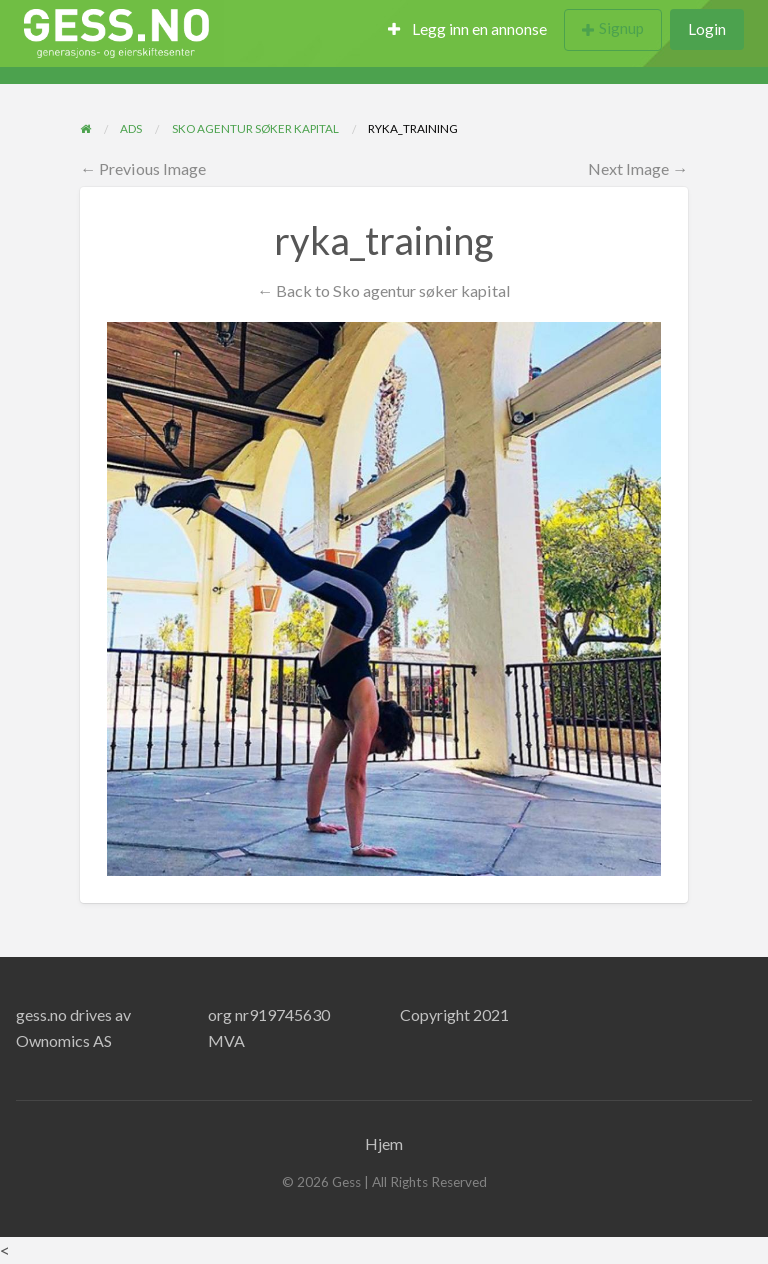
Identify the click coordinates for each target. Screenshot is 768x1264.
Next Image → (638, 168)
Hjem (384, 1143)
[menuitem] (467, 30)
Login (707, 29)
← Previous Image (143, 168)
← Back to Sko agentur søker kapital (384, 290)
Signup (621, 28)
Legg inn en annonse (467, 29)
